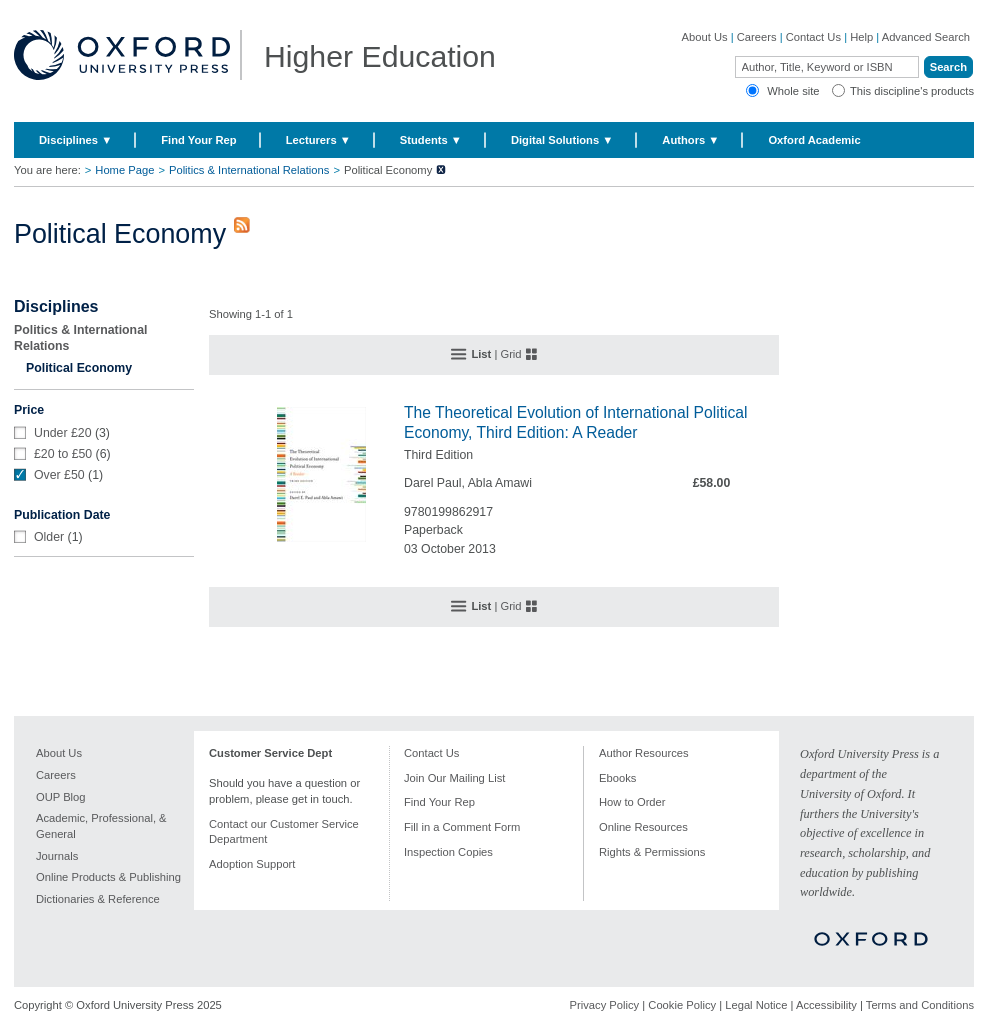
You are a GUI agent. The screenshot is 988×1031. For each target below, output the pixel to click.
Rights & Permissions (652, 852)
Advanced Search (926, 37)
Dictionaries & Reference (98, 899)
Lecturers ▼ (318, 140)
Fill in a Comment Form (462, 827)
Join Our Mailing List (454, 778)
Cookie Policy (682, 1005)
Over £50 (59, 475)
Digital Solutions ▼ (562, 140)
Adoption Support (252, 864)
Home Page (124, 170)
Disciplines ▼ (75, 140)
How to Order (632, 802)
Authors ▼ (690, 140)
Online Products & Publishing (108, 877)
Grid (510, 354)
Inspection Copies (448, 852)
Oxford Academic (814, 140)
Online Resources (643, 827)
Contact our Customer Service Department (284, 831)
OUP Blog (61, 797)
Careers (757, 37)
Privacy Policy (605, 1005)
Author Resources (644, 753)
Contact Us (813, 37)
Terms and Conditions (920, 1005)
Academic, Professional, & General (101, 826)
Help (861, 37)
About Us (705, 37)
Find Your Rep (198, 140)
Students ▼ (431, 140)
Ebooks (617, 778)
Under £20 (63, 433)
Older (49, 537)
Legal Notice (756, 1005)
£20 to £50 (63, 454)
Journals (57, 856)
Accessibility (826, 1005)
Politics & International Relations (249, 170)
